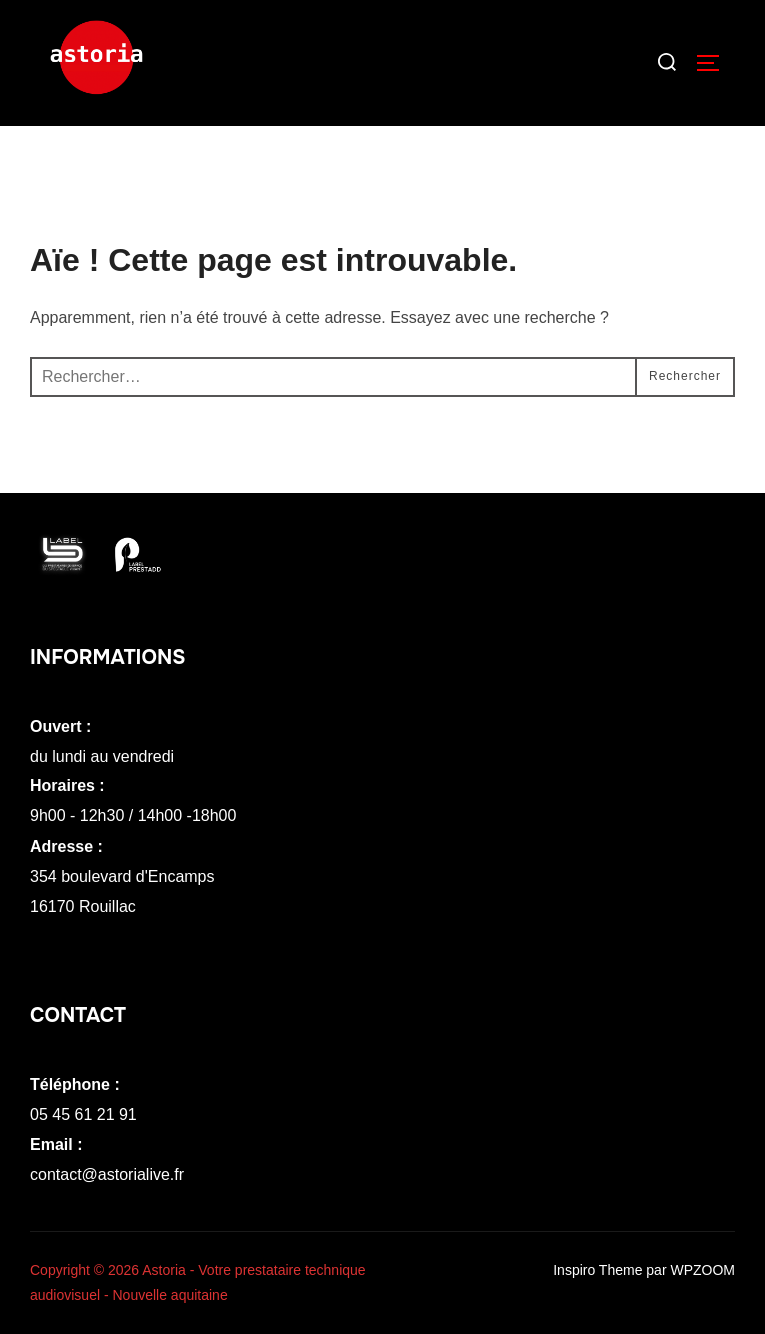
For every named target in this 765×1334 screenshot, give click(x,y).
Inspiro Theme (597, 1270)
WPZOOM (702, 1270)
